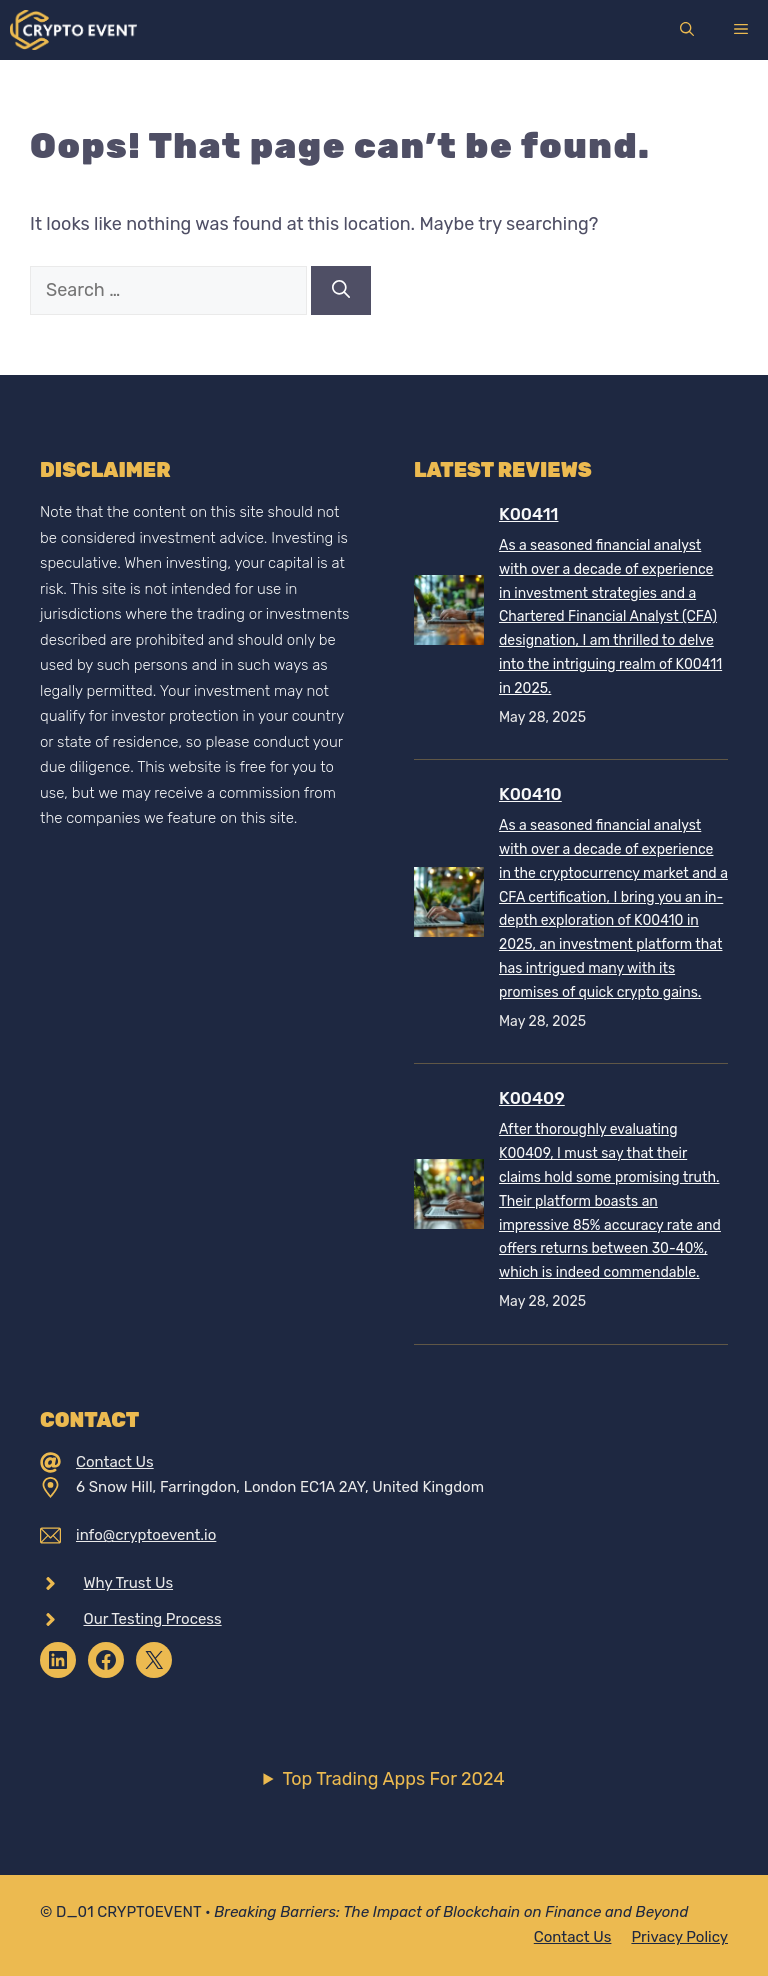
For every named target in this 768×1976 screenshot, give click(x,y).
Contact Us (115, 1462)
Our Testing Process (153, 1619)
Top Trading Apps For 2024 (393, 1779)
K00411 (528, 514)
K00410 (530, 794)
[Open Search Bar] (687, 30)
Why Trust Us (129, 1583)
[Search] (341, 290)
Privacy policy (679, 1937)
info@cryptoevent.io (146, 1535)
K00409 (532, 1098)
